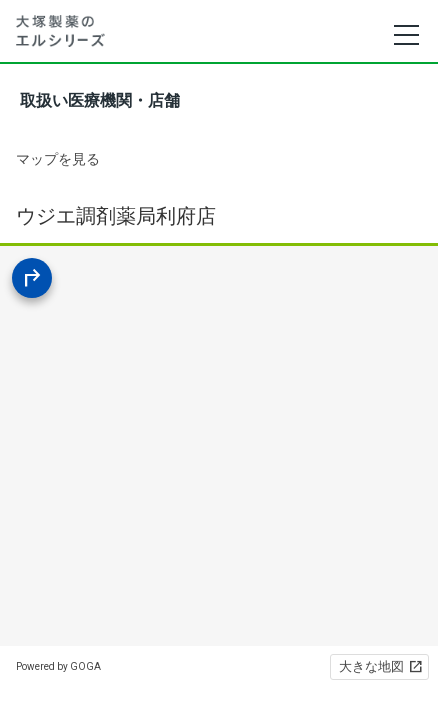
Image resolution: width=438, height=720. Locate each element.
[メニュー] (405, 35)
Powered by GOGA (58, 666)
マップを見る (58, 159)
